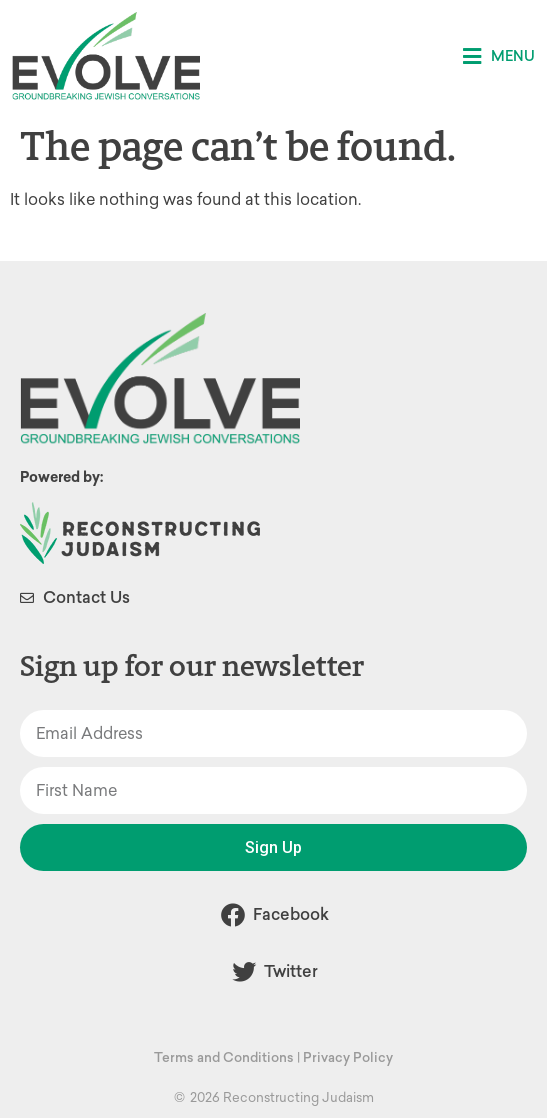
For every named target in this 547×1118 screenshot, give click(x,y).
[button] (499, 56)
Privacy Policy (348, 1057)
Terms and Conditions (224, 1057)
